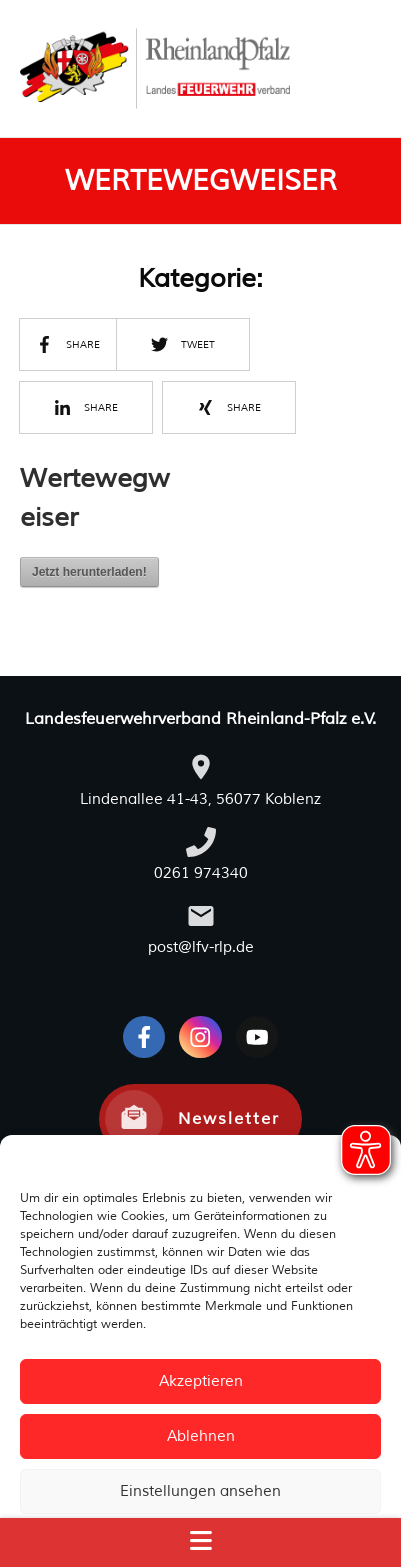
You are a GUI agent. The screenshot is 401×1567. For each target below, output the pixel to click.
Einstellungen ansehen (200, 1491)
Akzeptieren (201, 1381)
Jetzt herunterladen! (89, 572)
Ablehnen (201, 1436)
